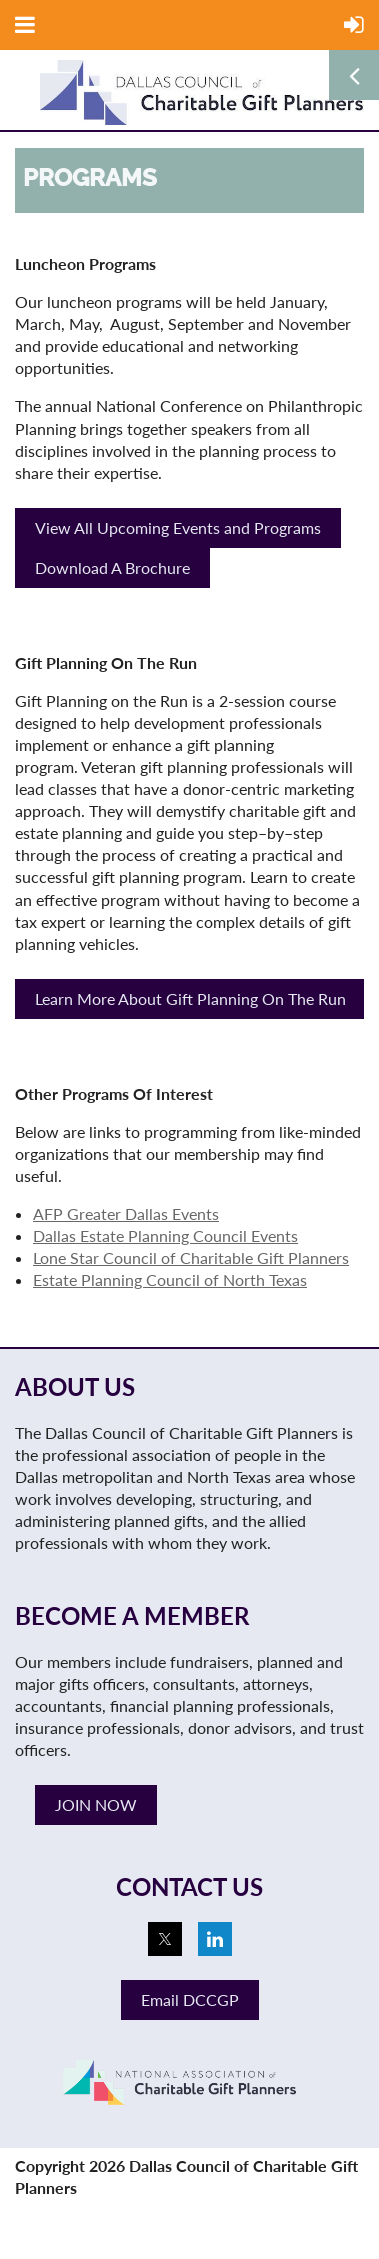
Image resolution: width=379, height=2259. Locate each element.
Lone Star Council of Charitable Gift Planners (191, 1257)
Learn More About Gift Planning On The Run (190, 998)
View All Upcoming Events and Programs (178, 527)
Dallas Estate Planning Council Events (165, 1235)
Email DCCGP (190, 1999)
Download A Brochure (112, 567)
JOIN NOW (96, 1804)
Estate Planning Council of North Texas (170, 1279)
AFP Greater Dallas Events (126, 1213)
